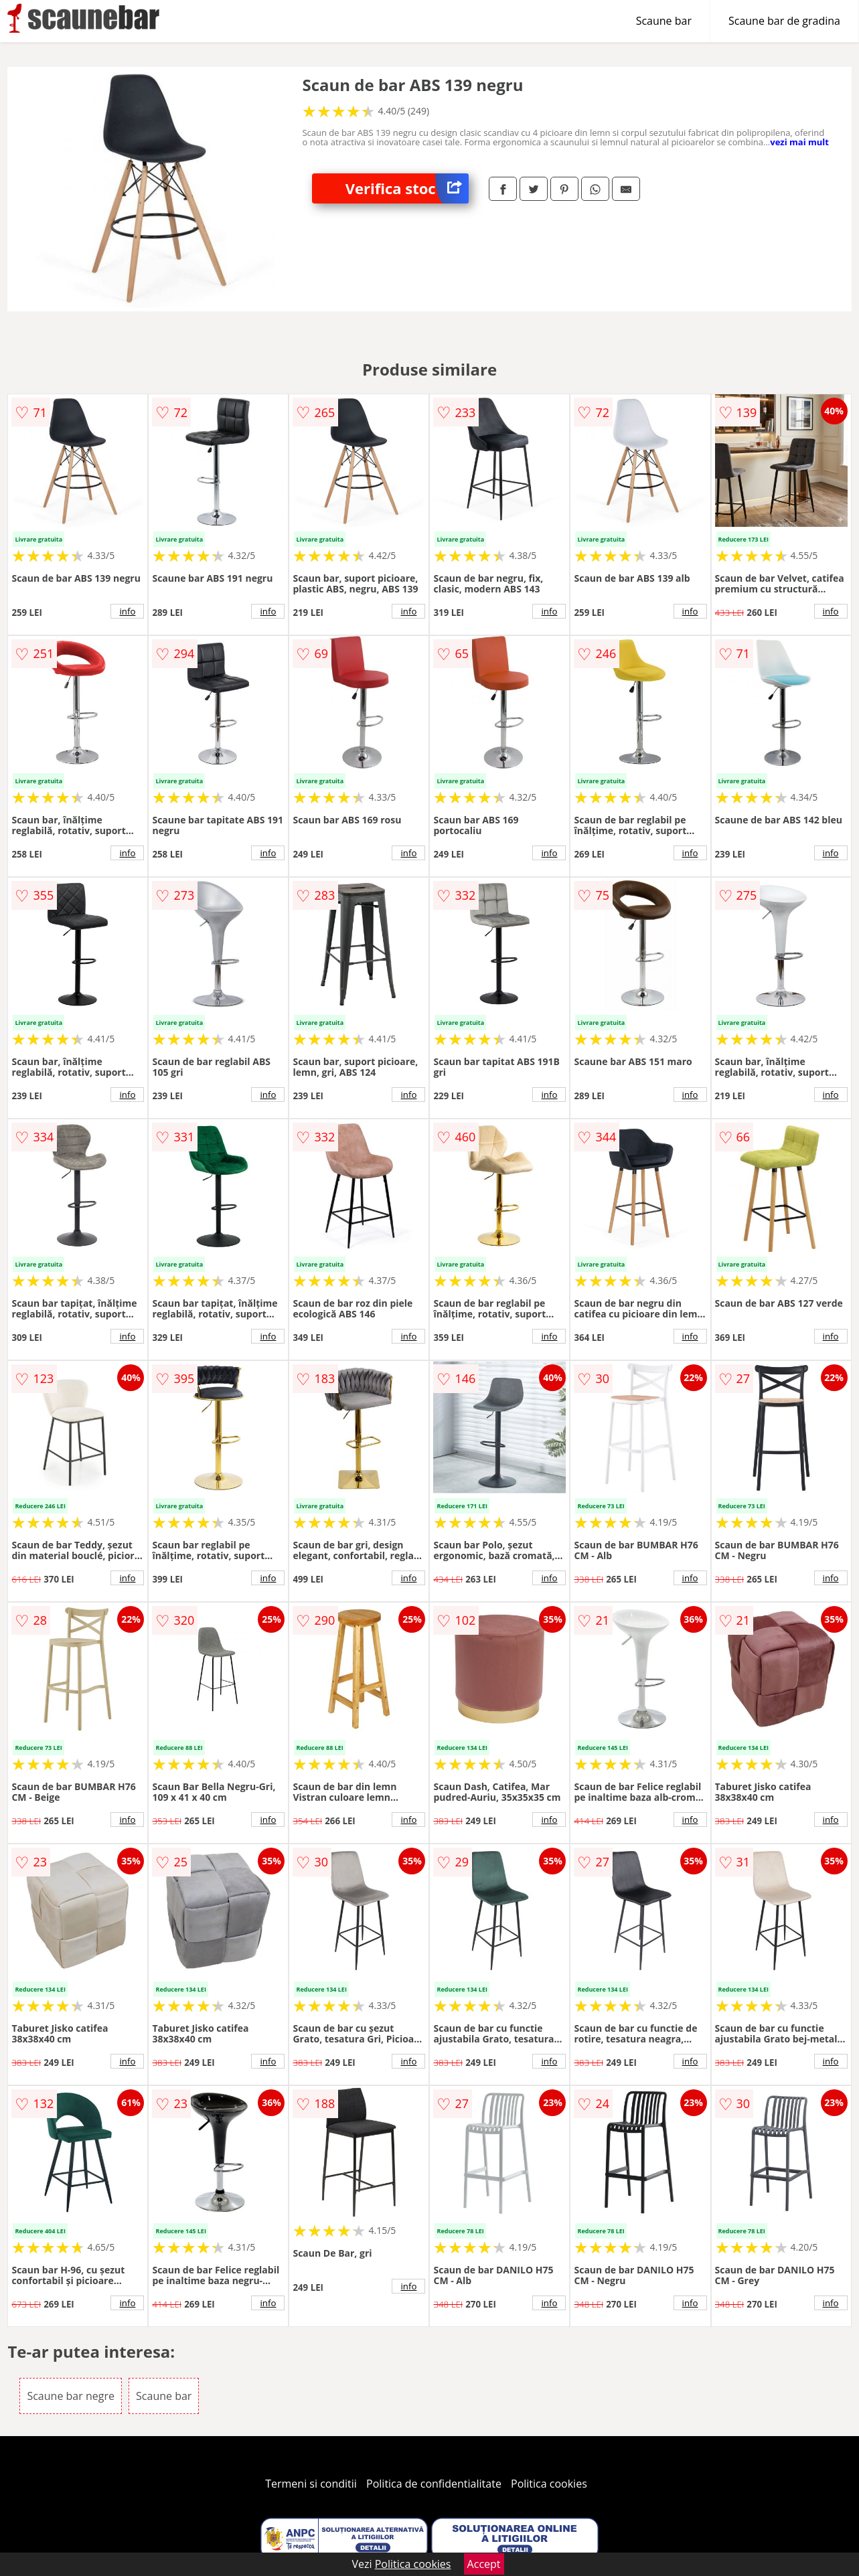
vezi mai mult (799, 142)
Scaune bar (664, 20)
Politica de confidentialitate (433, 2483)
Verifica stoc (407, 188)
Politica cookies (549, 2483)
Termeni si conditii (311, 2483)
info (127, 611)
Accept (484, 2564)
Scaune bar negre (70, 2396)
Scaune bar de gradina (784, 20)
